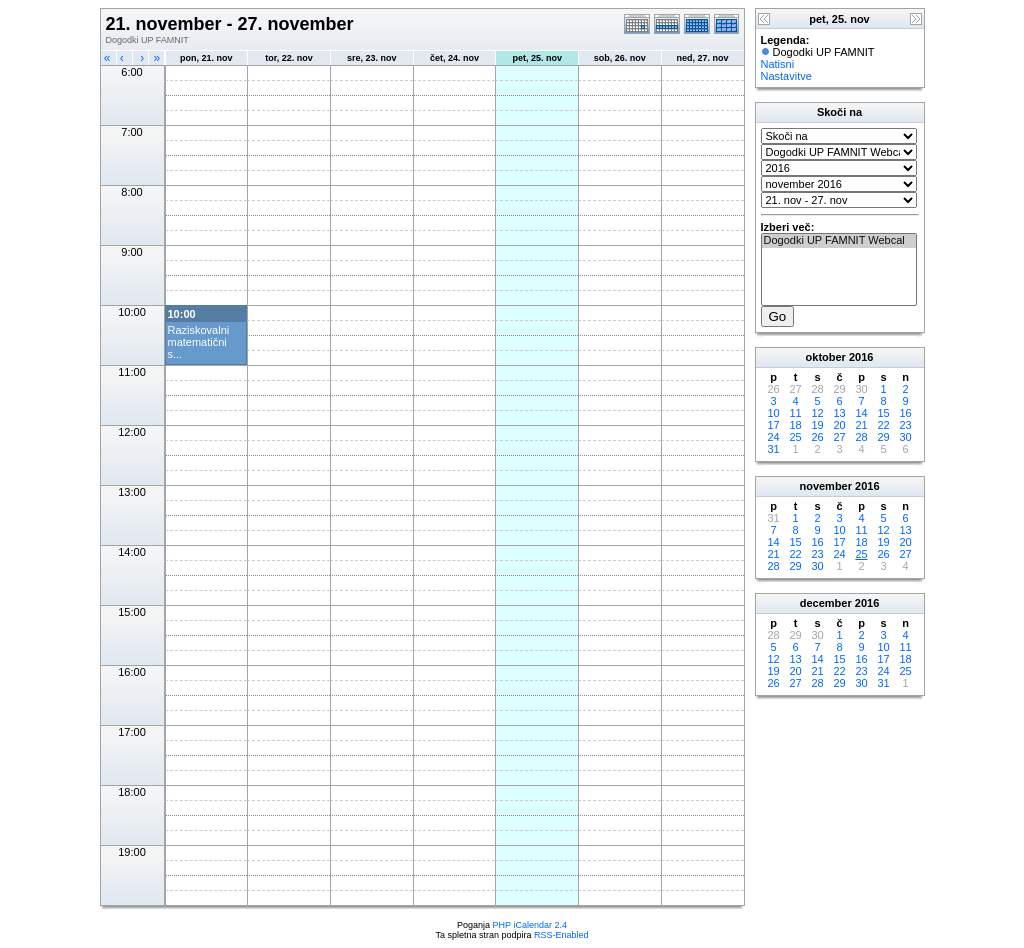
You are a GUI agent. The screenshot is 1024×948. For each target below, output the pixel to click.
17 (773, 425)
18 (795, 425)
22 (883, 425)
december (826, 603)
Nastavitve (786, 76)
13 (839, 413)
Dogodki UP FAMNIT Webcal (839, 241)
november (825, 486)
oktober (826, 357)
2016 (861, 357)
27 (839, 437)
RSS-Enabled (561, 935)
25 (795, 437)
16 (905, 413)
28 (861, 437)
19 (817, 425)
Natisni (778, 64)
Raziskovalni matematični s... (199, 342)
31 (773, 449)
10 (773, 413)
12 (817, 413)
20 (839, 425)
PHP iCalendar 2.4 (530, 925)
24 (773, 437)
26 (817, 437)
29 (883, 437)
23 (905, 425)
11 (795, 413)
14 (861, 413)
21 (861, 425)
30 (905, 437)
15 (883, 413)
